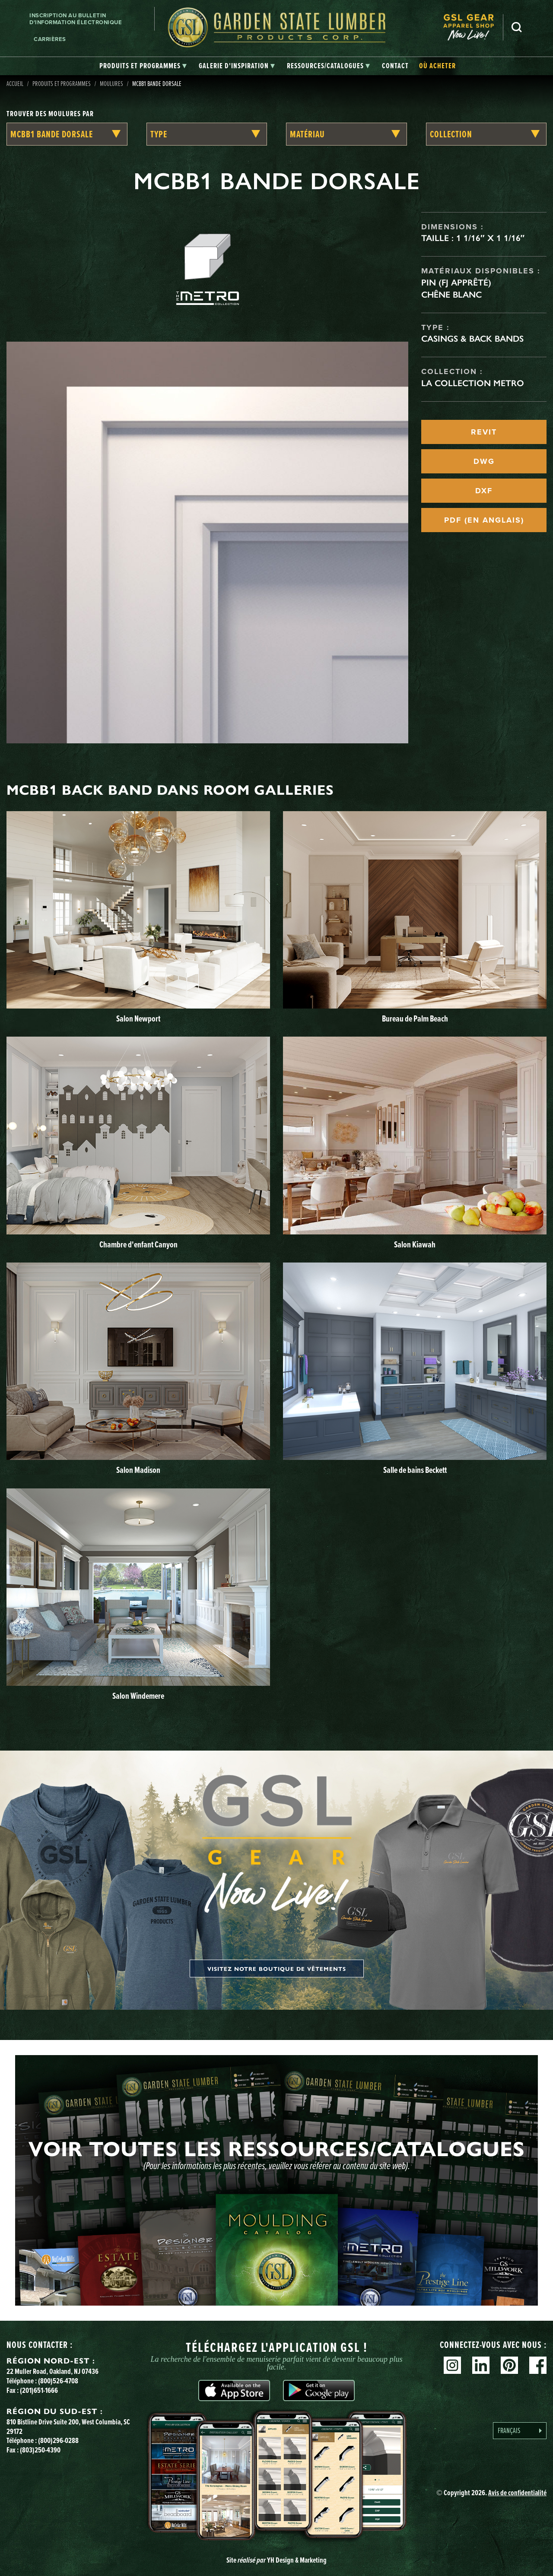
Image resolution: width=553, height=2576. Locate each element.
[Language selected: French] (520, 2430)
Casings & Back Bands (472, 338)
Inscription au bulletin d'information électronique (75, 18)
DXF (484, 490)
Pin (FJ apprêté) (456, 282)
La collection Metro (472, 383)
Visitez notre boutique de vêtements (276, 1968)
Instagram (452, 2365)
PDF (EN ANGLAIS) (484, 520)
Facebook (538, 2365)
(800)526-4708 (58, 2380)
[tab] (143, 66)
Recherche (517, 27)
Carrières (50, 39)
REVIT (484, 432)
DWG (484, 461)
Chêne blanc (451, 294)
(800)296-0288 (58, 2440)
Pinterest (509, 2365)
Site (276, 2560)
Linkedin (480, 2365)
